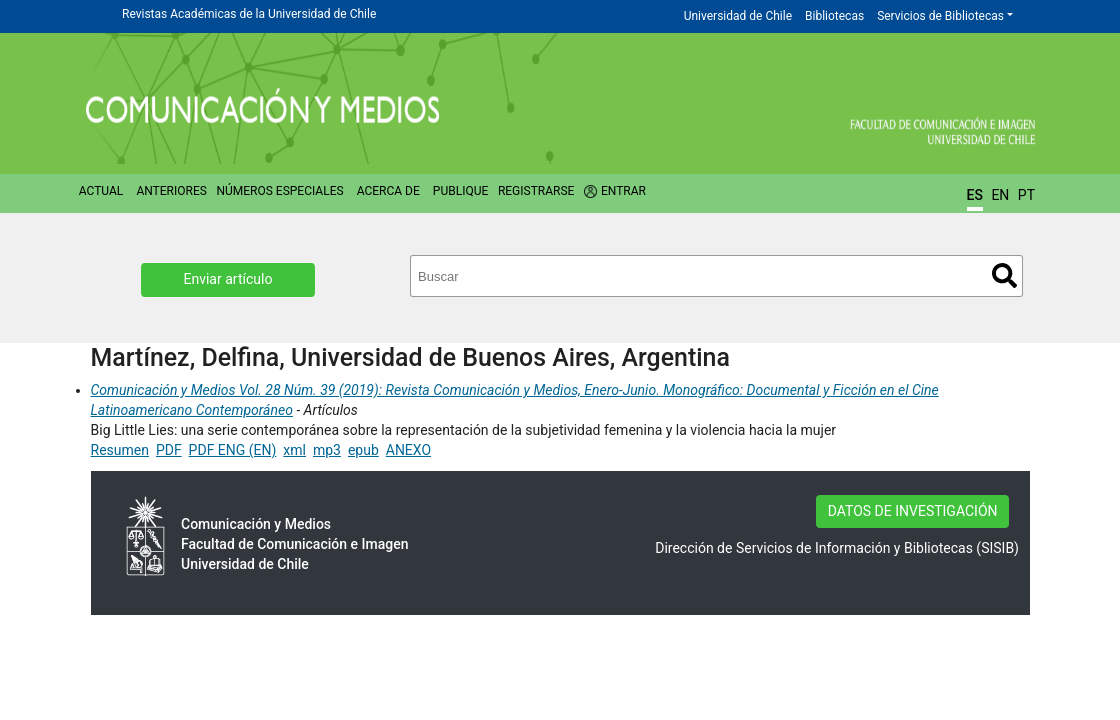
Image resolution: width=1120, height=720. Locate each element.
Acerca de (388, 191)
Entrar (623, 191)
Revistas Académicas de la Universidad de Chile (249, 14)
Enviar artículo (228, 279)
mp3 (327, 450)
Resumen (120, 450)
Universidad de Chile (738, 16)
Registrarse (536, 191)
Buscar (1004, 275)
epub (363, 450)
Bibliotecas (834, 16)
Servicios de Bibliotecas (940, 16)
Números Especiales (279, 191)
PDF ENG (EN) (233, 450)
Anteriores (171, 191)
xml (294, 450)
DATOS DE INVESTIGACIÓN (913, 511)
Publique (460, 191)
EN (1000, 195)
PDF (169, 450)
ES (975, 195)
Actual (101, 191)
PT (1026, 195)
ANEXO (408, 450)
